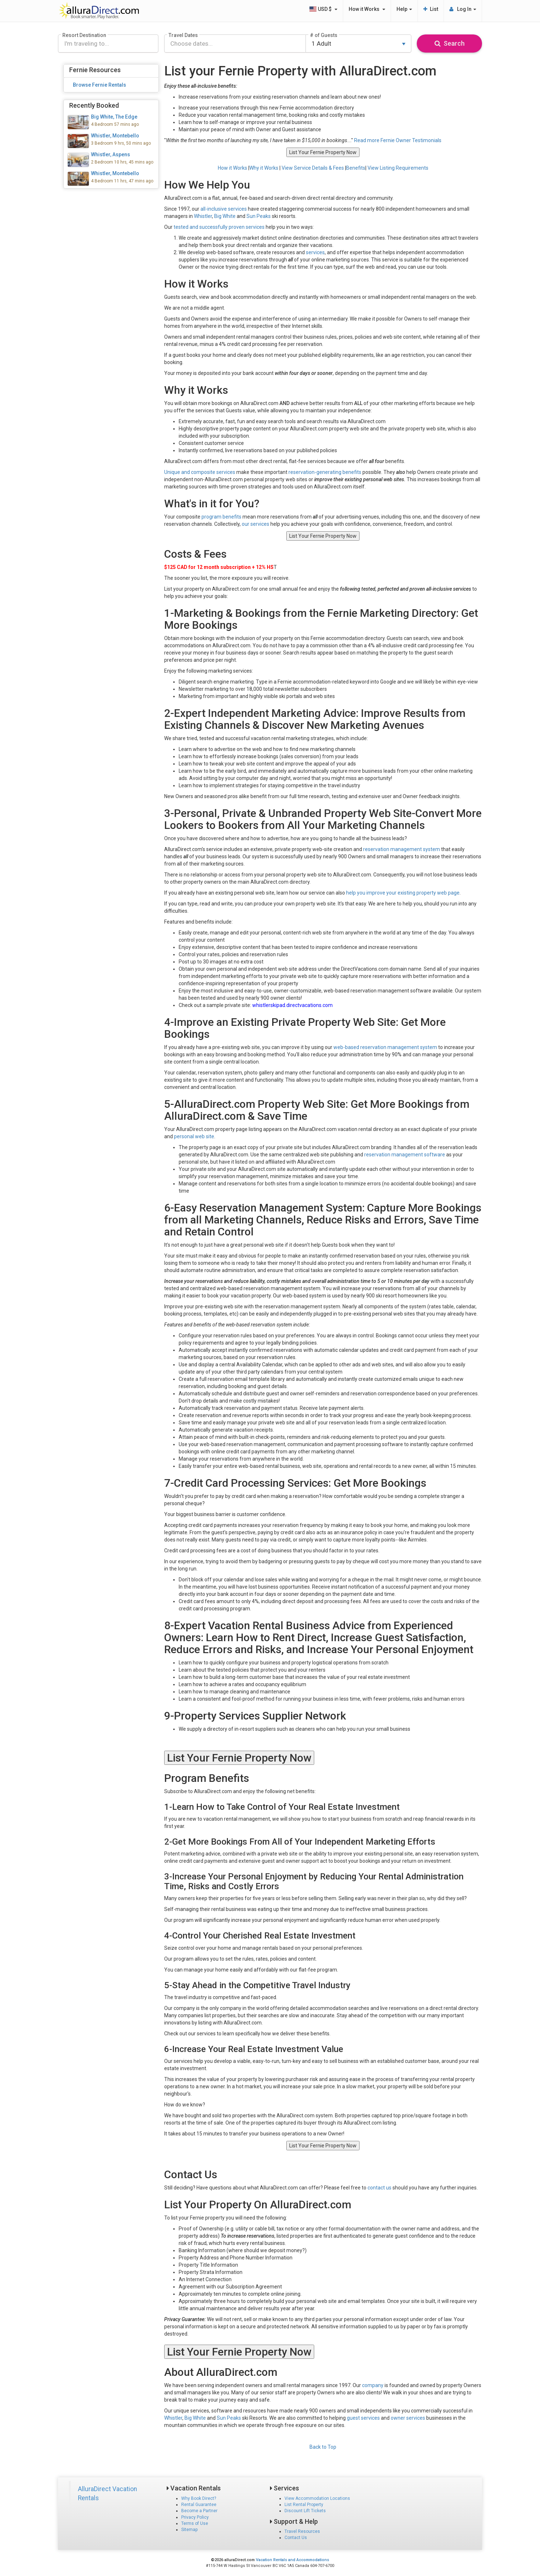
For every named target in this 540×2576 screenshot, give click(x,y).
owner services (408, 2418)
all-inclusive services (223, 209)
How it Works (367, 9)
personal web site (194, 1136)
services (315, 252)
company (372, 2385)
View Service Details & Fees (313, 168)
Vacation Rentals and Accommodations (292, 2560)
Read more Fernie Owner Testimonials (397, 140)
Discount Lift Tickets (305, 2510)
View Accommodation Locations (317, 2498)
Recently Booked (94, 105)
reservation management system (401, 849)
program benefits (221, 517)
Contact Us (295, 2537)
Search (450, 43)
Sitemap (189, 2529)
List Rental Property (303, 2504)
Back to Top (323, 2447)
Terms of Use (194, 2523)
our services (255, 524)
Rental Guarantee (198, 2504)
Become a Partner (199, 2510)
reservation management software (404, 1154)
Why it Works (264, 168)
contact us (379, 2188)
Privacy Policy (195, 2517)
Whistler (203, 216)
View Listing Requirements (397, 168)
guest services (363, 2418)
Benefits (355, 168)
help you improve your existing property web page (403, 893)
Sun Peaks (258, 216)
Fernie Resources (95, 70)
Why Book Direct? (198, 2498)
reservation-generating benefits (324, 472)
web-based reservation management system (385, 1047)
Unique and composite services (199, 472)
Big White (225, 216)
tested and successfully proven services (219, 227)
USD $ (323, 9)
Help (404, 9)
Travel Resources (302, 2531)
